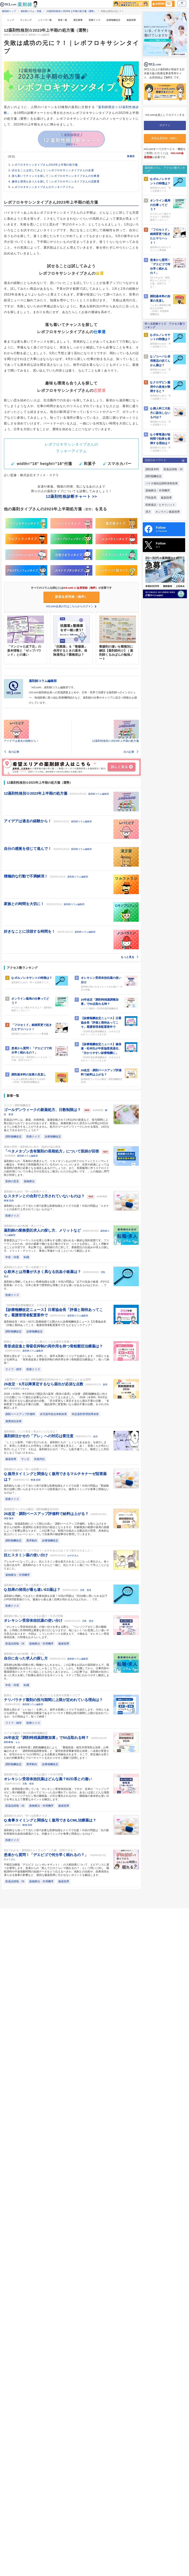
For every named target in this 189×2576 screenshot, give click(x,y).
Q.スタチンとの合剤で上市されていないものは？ (45, 1196)
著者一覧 (62, 20)
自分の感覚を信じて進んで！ (28, 849)
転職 (26, 1257)
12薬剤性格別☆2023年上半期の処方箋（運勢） (71, 11)
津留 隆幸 (9, 1518)
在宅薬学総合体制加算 (53, 1414)
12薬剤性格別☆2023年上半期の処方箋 (36, 793)
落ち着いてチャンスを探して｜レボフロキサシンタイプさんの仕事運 (56, 175)
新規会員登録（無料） (71, 596)
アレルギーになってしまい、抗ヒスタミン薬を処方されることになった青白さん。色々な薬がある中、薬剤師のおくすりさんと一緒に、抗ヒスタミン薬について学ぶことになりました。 (56, 1565)
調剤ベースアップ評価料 (20, 1414)
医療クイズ (94, 20)
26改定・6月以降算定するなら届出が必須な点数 (44, 1384)
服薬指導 (131, 20)
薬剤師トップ (9, 11)
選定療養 (78, 20)
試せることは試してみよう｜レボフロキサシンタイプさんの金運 (53, 170)
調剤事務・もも (12, 1742)
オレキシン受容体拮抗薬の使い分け (33, 1620)
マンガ (25, 1459)
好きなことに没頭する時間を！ (30, 931)
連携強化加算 (13, 1421)
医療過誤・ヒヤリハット (160, 504)
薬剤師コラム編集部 (98, 794)
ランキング (26, 20)
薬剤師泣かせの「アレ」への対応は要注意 (39, 1436)
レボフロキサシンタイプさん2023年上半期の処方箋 (45, 164)
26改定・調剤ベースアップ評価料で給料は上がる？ (46, 1514)
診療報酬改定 (113, 20)
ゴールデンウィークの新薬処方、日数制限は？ (43, 1110)
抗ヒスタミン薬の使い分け (26, 1555)
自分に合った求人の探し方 (26, 1658)
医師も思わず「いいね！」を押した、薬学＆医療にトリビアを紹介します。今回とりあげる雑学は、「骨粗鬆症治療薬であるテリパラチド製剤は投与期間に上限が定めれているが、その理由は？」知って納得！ (56, 1713)
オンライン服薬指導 (167, 511)
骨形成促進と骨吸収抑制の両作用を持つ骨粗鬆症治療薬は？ (53, 1346)
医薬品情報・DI (14, 1643)
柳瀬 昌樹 (9, 1200)
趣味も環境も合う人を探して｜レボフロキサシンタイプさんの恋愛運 (56, 181)
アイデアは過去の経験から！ (28, 821)
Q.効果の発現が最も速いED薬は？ (33, 1590)
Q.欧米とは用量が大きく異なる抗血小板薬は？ (43, 1272)
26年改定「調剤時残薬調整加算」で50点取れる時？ (47, 1738)
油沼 (95, 1436)
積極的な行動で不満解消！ (26, 876)
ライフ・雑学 (13, 1369)
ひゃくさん (9, 1859)
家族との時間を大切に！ (24, 904)
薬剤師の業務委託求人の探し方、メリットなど (43, 1230)
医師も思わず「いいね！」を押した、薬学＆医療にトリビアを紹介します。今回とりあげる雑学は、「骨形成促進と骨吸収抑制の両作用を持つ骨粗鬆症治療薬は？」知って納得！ (56, 1359)
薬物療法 (29, 1181)
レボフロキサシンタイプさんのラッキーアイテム (43, 187)
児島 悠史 (85, 1590)
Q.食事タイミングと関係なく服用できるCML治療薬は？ (50, 1820)
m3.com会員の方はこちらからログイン (71, 606)
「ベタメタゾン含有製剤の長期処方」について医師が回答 (52, 1151)
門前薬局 (150, 497)
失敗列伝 (39, 1459)
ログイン (182, 4)
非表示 (131, 156)
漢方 (148, 511)
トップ (10, 20)
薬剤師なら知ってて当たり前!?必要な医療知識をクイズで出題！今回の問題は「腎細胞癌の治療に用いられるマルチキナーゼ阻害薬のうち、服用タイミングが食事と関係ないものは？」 (56, 1489)
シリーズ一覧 (45, 20)
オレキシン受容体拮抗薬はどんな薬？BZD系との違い (48, 1779)
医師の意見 (12, 1181)
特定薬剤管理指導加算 (85, 1414)
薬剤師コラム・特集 (31, 11)
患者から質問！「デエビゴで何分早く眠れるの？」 (46, 1855)
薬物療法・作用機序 (17, 1574)
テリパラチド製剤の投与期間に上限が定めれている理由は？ (53, 1700)
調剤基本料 (152, 469)
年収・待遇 (12, 1257)
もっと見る (130, 957)
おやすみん (73, 1555)
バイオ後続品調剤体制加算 (161, 483)
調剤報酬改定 (13, 1136)
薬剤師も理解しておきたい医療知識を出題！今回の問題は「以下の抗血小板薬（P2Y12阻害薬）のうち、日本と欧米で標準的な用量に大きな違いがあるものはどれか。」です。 (56, 1285)
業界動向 (31, 1540)
